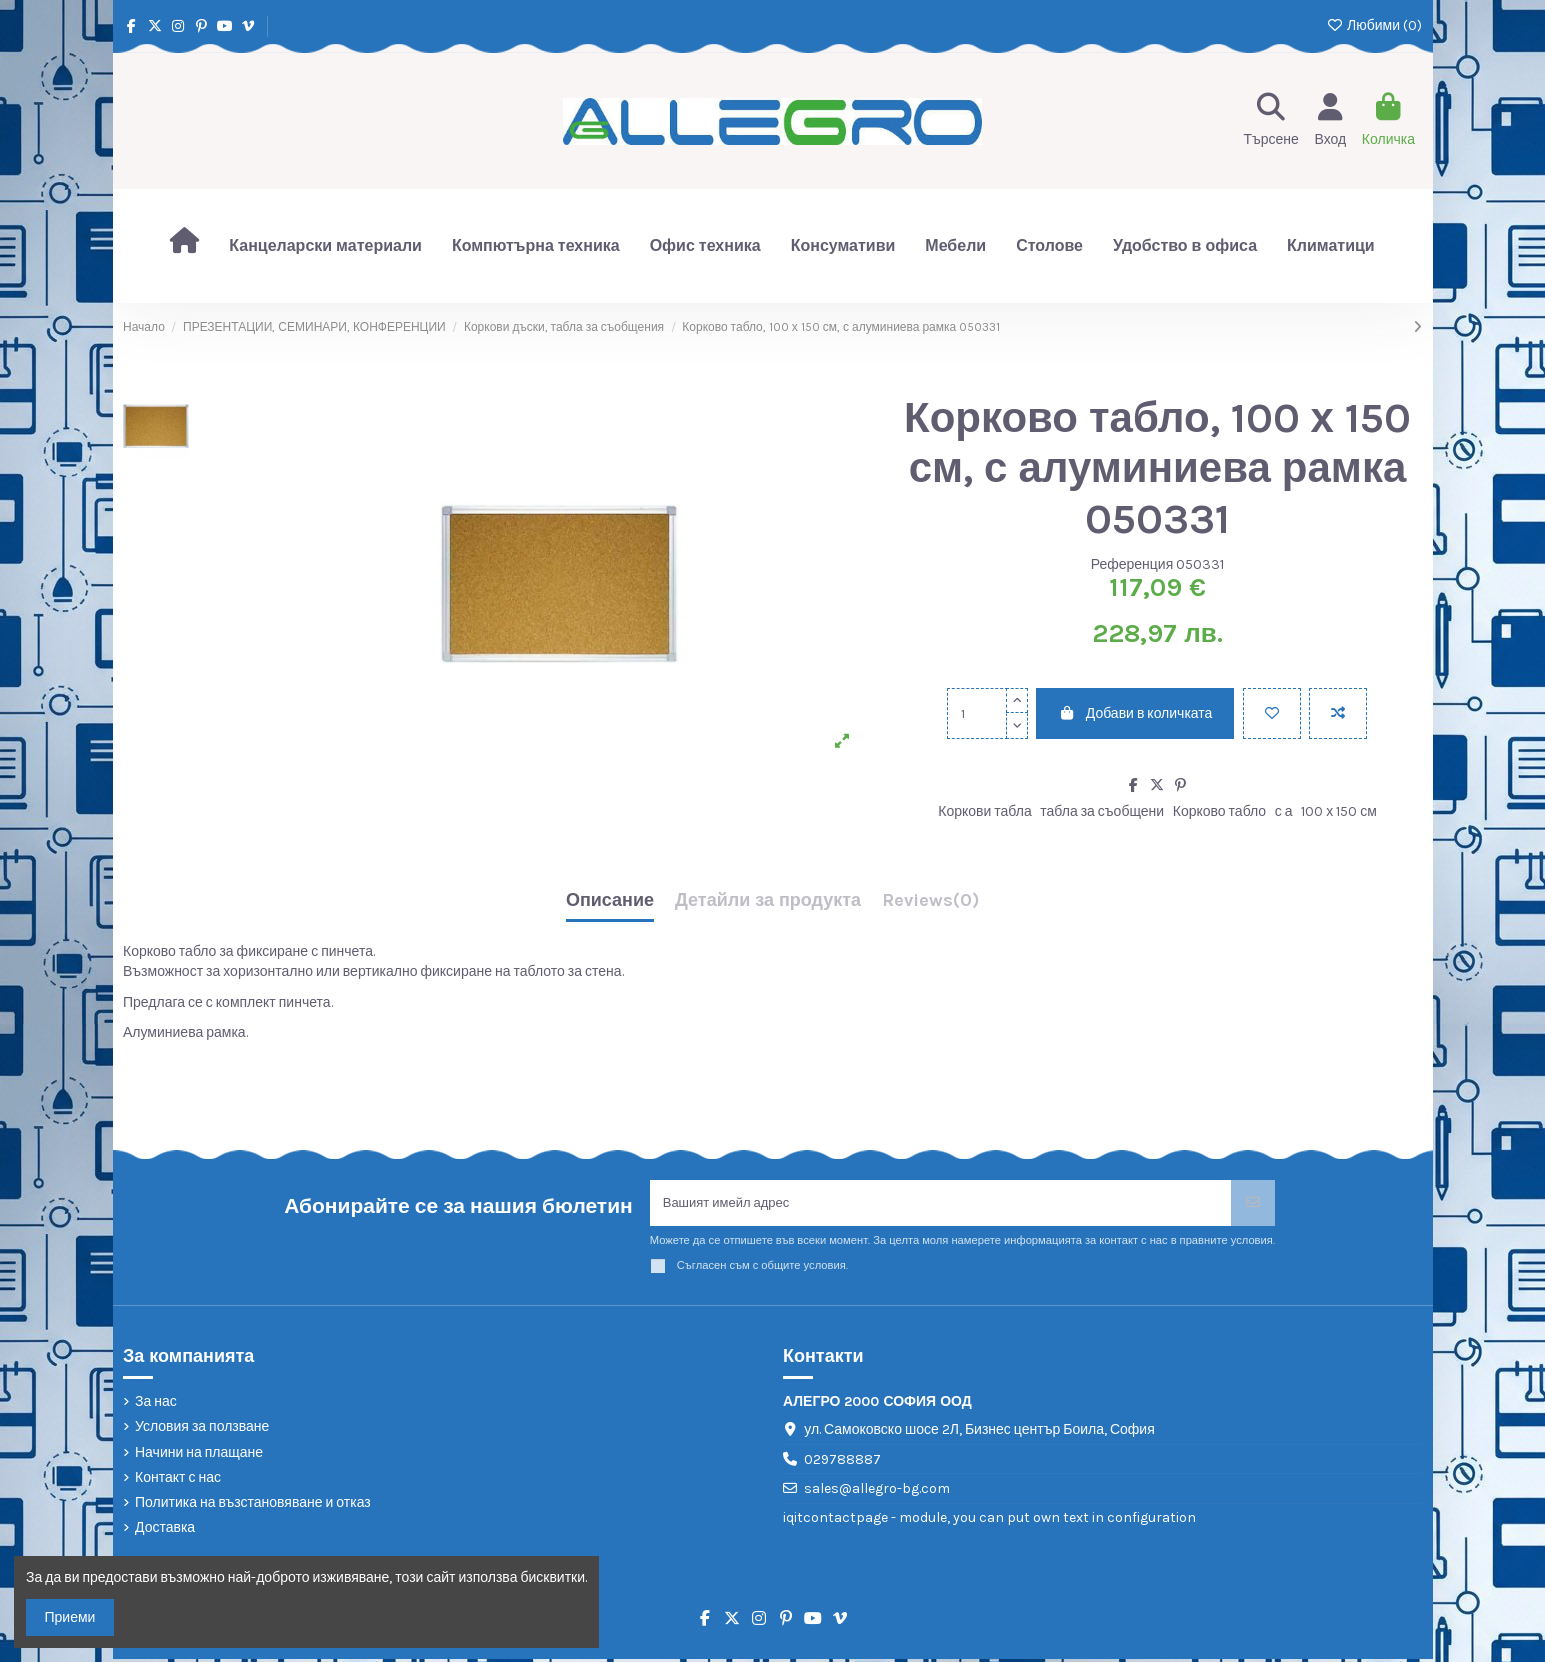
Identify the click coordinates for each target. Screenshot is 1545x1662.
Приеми (70, 1617)
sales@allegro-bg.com (877, 1492)
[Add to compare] (1338, 713)
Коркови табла (984, 811)
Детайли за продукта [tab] (768, 901)
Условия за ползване (202, 1430)
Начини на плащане (199, 1455)
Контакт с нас (178, 1480)
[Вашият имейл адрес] (941, 1204)
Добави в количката (1135, 713)
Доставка (165, 1531)
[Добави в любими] (1272, 713)
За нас (156, 1405)
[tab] (930, 905)
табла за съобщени (1102, 811)
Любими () (1374, 25)
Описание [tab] (610, 901)
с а (1284, 811)
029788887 (842, 1462)
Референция (1132, 564)
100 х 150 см (1339, 811)
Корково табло (1219, 811)
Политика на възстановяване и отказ (253, 1506)
